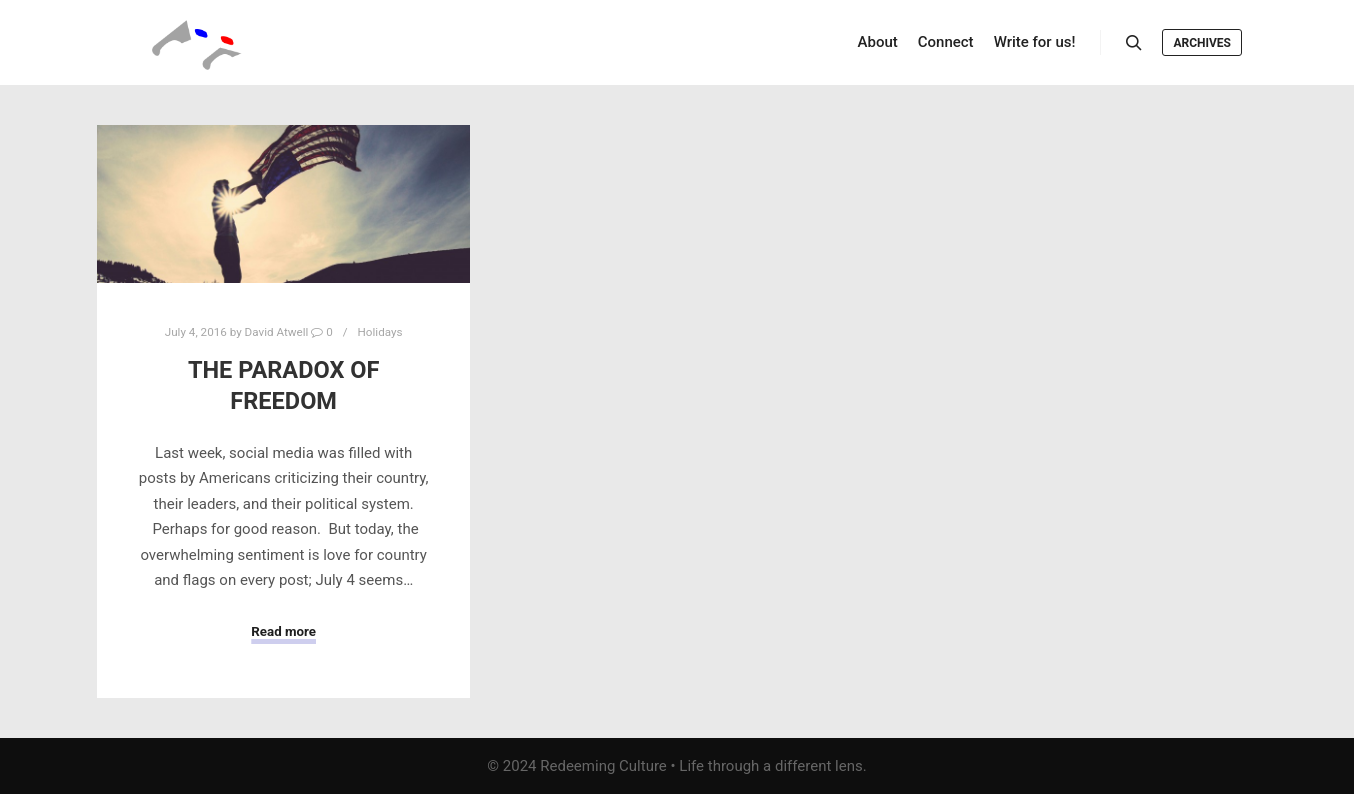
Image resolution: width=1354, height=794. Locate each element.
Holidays (380, 332)
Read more (283, 631)
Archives (1202, 43)
